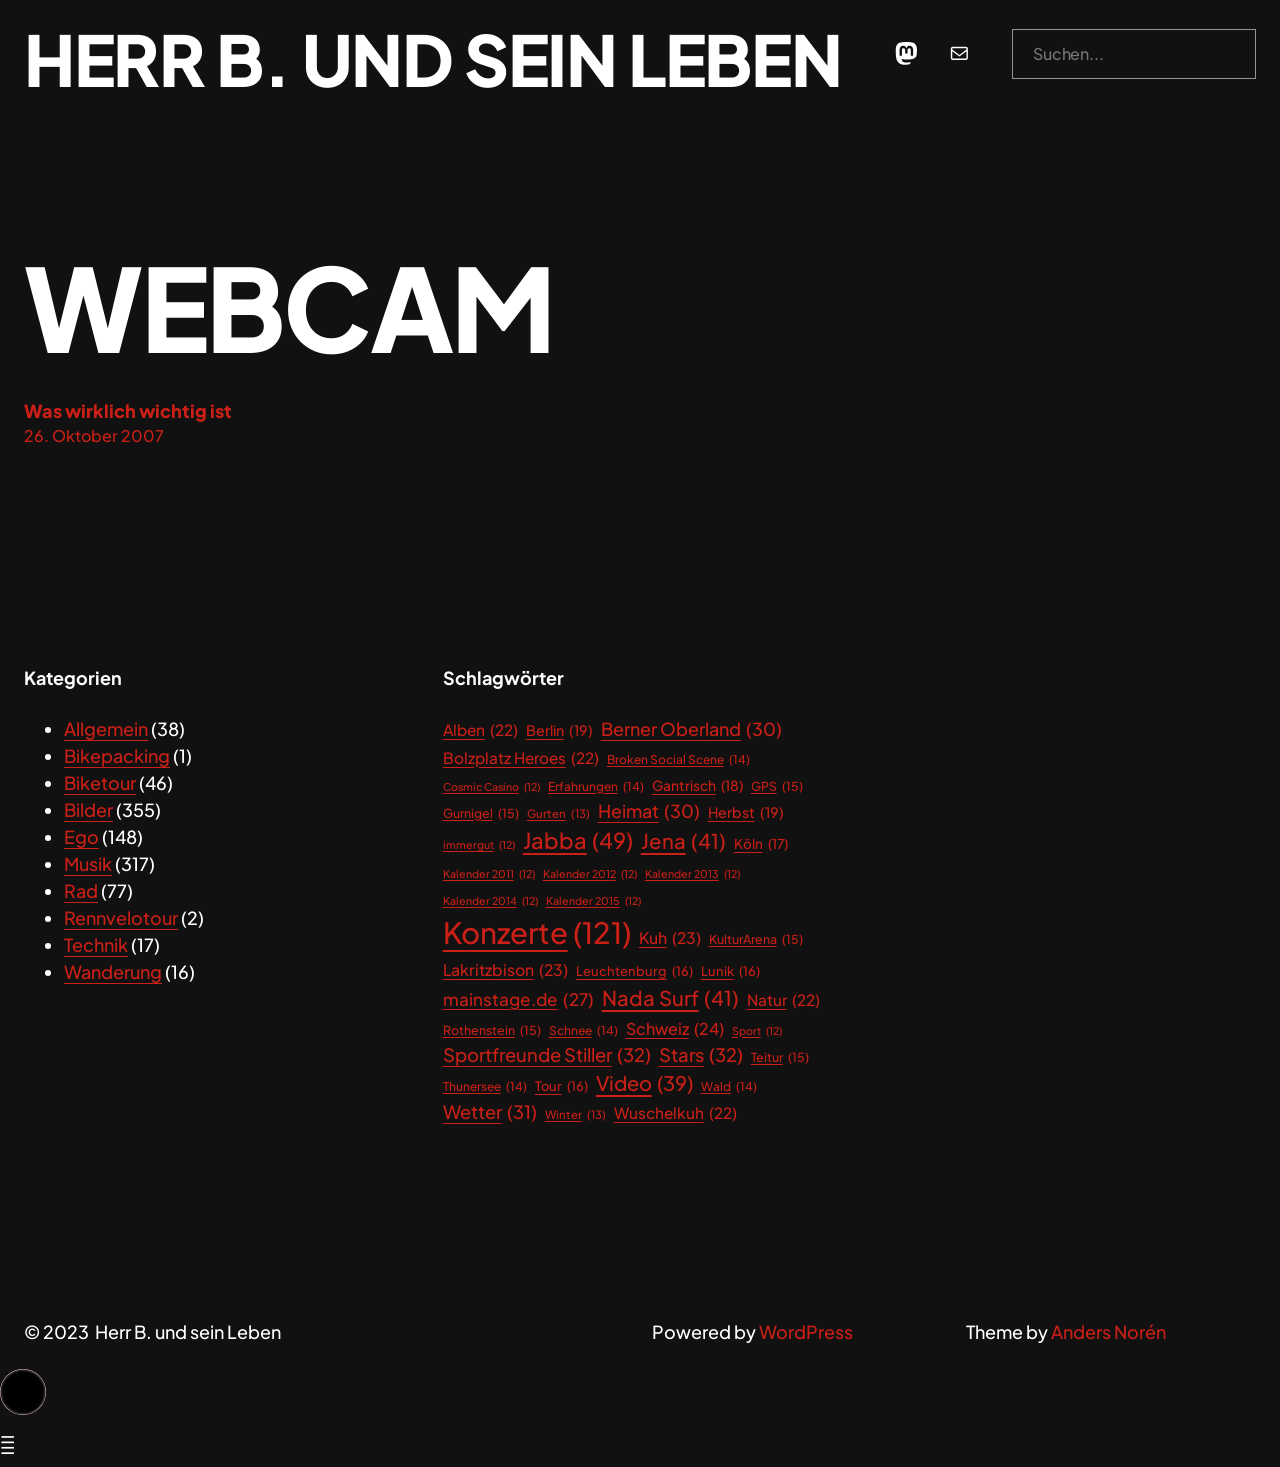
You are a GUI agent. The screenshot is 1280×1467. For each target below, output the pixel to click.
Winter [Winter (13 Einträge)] (575, 1114)
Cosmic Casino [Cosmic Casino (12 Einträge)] (491, 787)
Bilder (88, 809)
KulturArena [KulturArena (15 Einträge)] (756, 939)
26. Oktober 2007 (94, 435)
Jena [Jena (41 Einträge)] (683, 841)
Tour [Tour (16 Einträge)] (561, 1086)
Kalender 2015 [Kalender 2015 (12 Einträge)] (593, 901)
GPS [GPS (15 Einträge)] (777, 786)
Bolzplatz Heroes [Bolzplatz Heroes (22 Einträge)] (521, 757)
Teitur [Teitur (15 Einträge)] (780, 1057)
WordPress (806, 1331)
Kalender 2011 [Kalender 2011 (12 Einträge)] (489, 874)
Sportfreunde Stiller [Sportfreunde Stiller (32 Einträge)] (547, 1055)
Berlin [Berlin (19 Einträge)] (559, 730)
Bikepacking (117, 755)
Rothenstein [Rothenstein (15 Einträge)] (492, 1030)
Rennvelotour (121, 917)
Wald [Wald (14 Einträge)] (729, 1087)
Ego (81, 836)
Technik (96, 944)
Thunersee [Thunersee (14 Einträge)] (485, 1087)
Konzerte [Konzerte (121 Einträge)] (537, 933)
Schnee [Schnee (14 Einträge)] (583, 1031)
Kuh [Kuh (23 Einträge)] (670, 939)
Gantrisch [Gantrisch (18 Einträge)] (697, 786)
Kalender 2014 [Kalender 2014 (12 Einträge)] (490, 901)
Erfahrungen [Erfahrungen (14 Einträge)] (596, 787)
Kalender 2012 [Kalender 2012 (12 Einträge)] (590, 874)
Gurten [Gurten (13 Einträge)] (558, 813)
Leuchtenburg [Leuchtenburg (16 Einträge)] (634, 971)
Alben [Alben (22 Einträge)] (480, 729)
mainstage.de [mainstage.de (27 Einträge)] (518, 1000)
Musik (88, 863)
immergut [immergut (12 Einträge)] (479, 845)
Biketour (100, 782)
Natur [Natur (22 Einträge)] (783, 999)
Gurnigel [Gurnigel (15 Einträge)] (481, 813)
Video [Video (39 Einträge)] (644, 1083)
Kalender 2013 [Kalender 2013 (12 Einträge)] (692, 874)
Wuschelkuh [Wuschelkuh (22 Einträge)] (675, 1112)
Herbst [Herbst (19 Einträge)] (746, 812)
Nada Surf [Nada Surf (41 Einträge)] (670, 998)
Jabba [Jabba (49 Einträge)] (578, 840)
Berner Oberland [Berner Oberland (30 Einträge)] (691, 729)
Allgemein (106, 728)
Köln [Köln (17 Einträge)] (761, 844)
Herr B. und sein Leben (432, 58)
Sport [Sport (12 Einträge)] (757, 1031)
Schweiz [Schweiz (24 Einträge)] (675, 1029)
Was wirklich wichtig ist (128, 410)
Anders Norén (1108, 1331)
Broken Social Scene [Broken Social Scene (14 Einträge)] (678, 760)
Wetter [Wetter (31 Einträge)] (490, 1111)
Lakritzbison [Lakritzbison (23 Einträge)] (505, 971)
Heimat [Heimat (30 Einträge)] (649, 811)
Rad (81, 890)
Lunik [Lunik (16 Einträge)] (730, 971)
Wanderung (113, 971)
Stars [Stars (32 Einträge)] (701, 1055)
